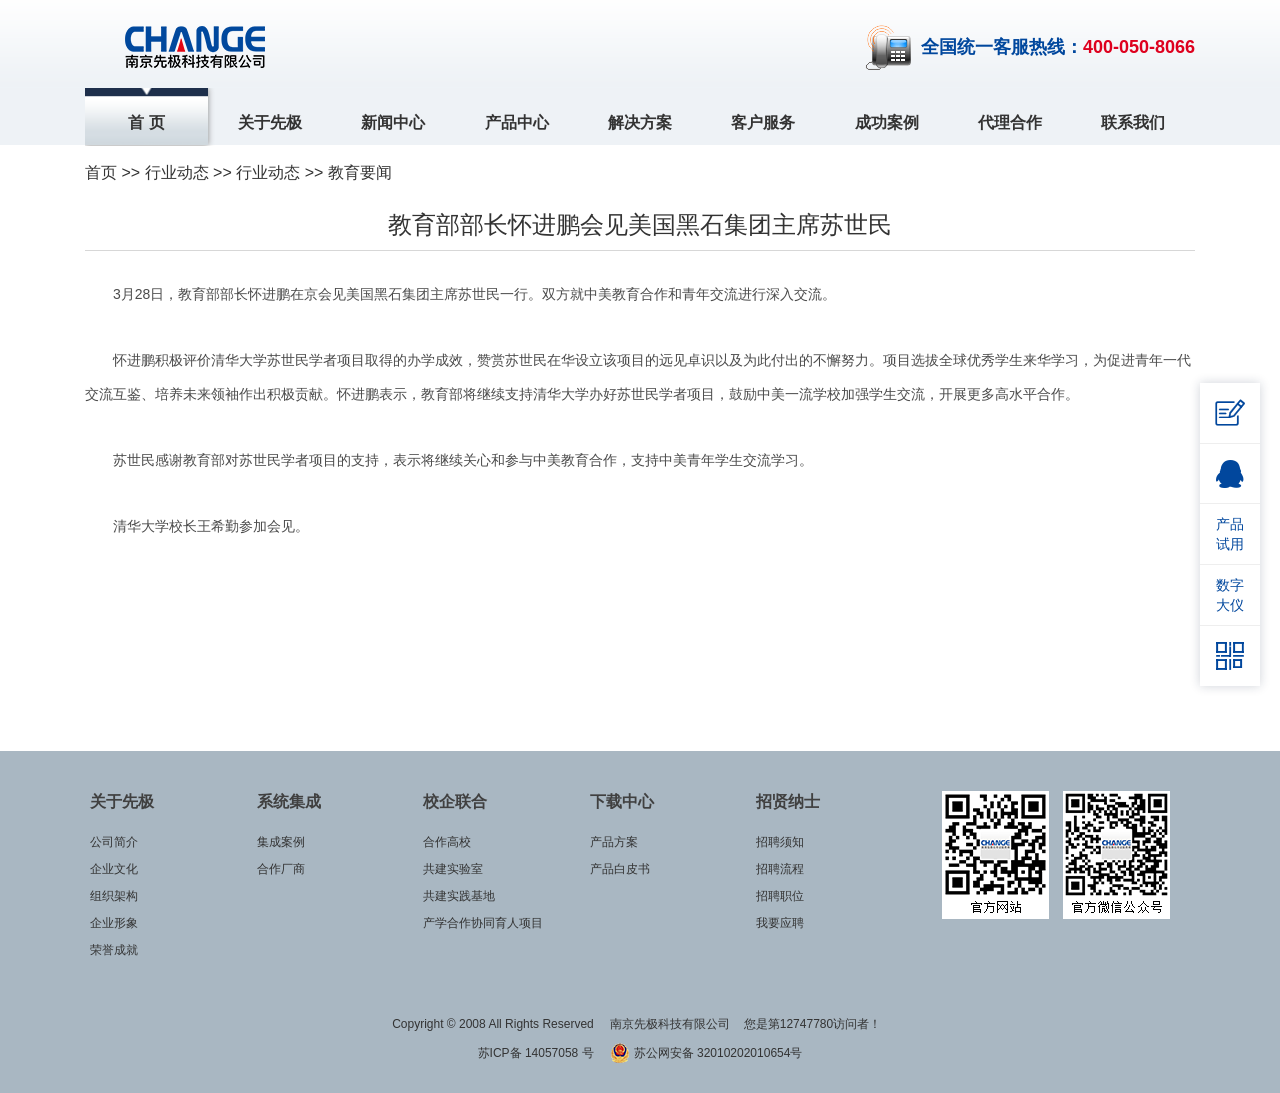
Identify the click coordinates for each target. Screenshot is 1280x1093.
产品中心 (517, 122)
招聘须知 (780, 842)
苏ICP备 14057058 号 (537, 1053)
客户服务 (763, 122)
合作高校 (447, 842)
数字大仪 (1230, 595)
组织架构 (114, 896)
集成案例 (281, 842)
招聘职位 (780, 896)
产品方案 (614, 842)
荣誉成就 (114, 950)
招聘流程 (780, 869)
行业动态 (268, 172)
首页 (101, 172)
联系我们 (1133, 122)
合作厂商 (281, 869)
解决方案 (640, 122)
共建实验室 (453, 869)
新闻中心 (393, 122)
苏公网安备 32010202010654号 (706, 1053)
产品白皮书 (620, 869)
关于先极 (270, 122)
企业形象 (114, 923)
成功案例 (887, 122)
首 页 (146, 122)
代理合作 (1010, 122)
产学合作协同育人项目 (483, 923)
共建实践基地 (459, 896)
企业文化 (114, 869)
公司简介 (114, 842)
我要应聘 (780, 923)
